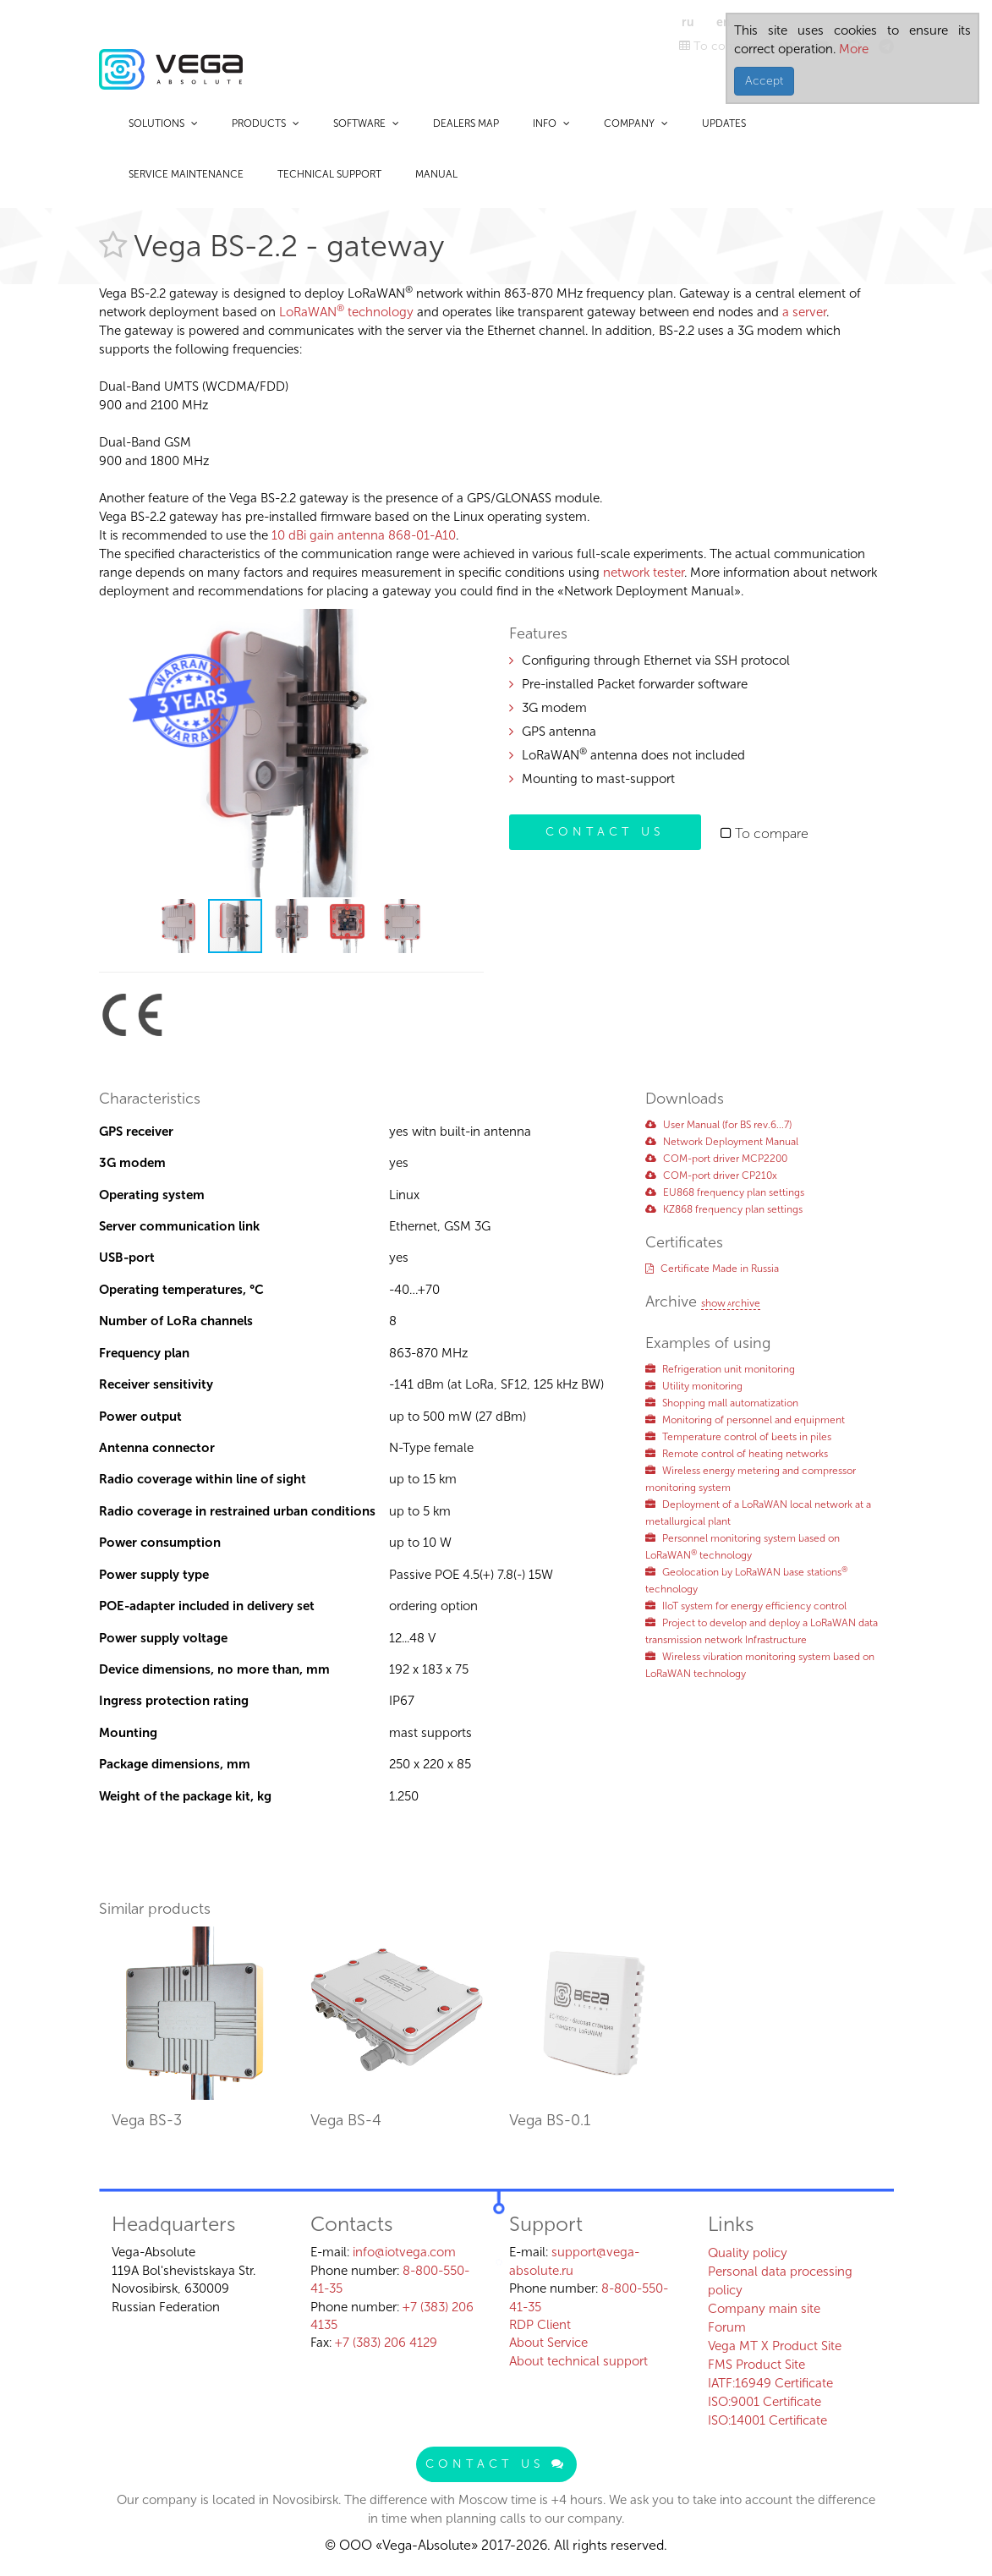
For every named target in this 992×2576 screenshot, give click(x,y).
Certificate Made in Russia (712, 1268)
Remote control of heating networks (736, 1454)
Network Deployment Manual (721, 1142)
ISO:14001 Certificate (767, 2420)
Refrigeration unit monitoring (720, 1369)
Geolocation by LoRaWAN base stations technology (746, 1580)
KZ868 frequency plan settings (724, 1209)
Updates (724, 123)
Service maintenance (186, 174)
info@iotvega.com (404, 2252)
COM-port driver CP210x (711, 1175)
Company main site (764, 2308)
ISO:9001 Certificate (764, 2401)
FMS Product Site (756, 2364)
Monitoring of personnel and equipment (745, 1420)
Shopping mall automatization (721, 1403)
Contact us (604, 832)
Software (366, 123)
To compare (719, 46)
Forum (727, 2327)
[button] (468, 624)
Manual (436, 174)
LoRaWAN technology (346, 312)
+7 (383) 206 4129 (386, 2342)
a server (804, 312)
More (852, 49)
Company (636, 123)
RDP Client (540, 2324)
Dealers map (466, 123)
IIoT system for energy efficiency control (746, 1606)
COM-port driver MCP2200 (716, 1159)
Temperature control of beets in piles (738, 1437)
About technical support (578, 2361)
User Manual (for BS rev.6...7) (718, 1125)
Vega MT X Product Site (774, 2346)
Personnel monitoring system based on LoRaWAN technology (742, 1546)
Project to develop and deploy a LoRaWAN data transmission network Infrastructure (761, 1631)
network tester (643, 572)
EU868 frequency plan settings (724, 1192)
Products (265, 123)
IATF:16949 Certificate (770, 2383)
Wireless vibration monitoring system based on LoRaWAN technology (759, 1665)
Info (551, 123)
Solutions (163, 123)
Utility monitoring (694, 1386)
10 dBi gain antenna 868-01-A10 (363, 535)
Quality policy (747, 2253)
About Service (548, 2342)
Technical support (329, 174)
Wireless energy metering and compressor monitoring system (750, 1479)
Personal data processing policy (780, 2281)
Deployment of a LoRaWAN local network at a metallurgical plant (758, 1513)
